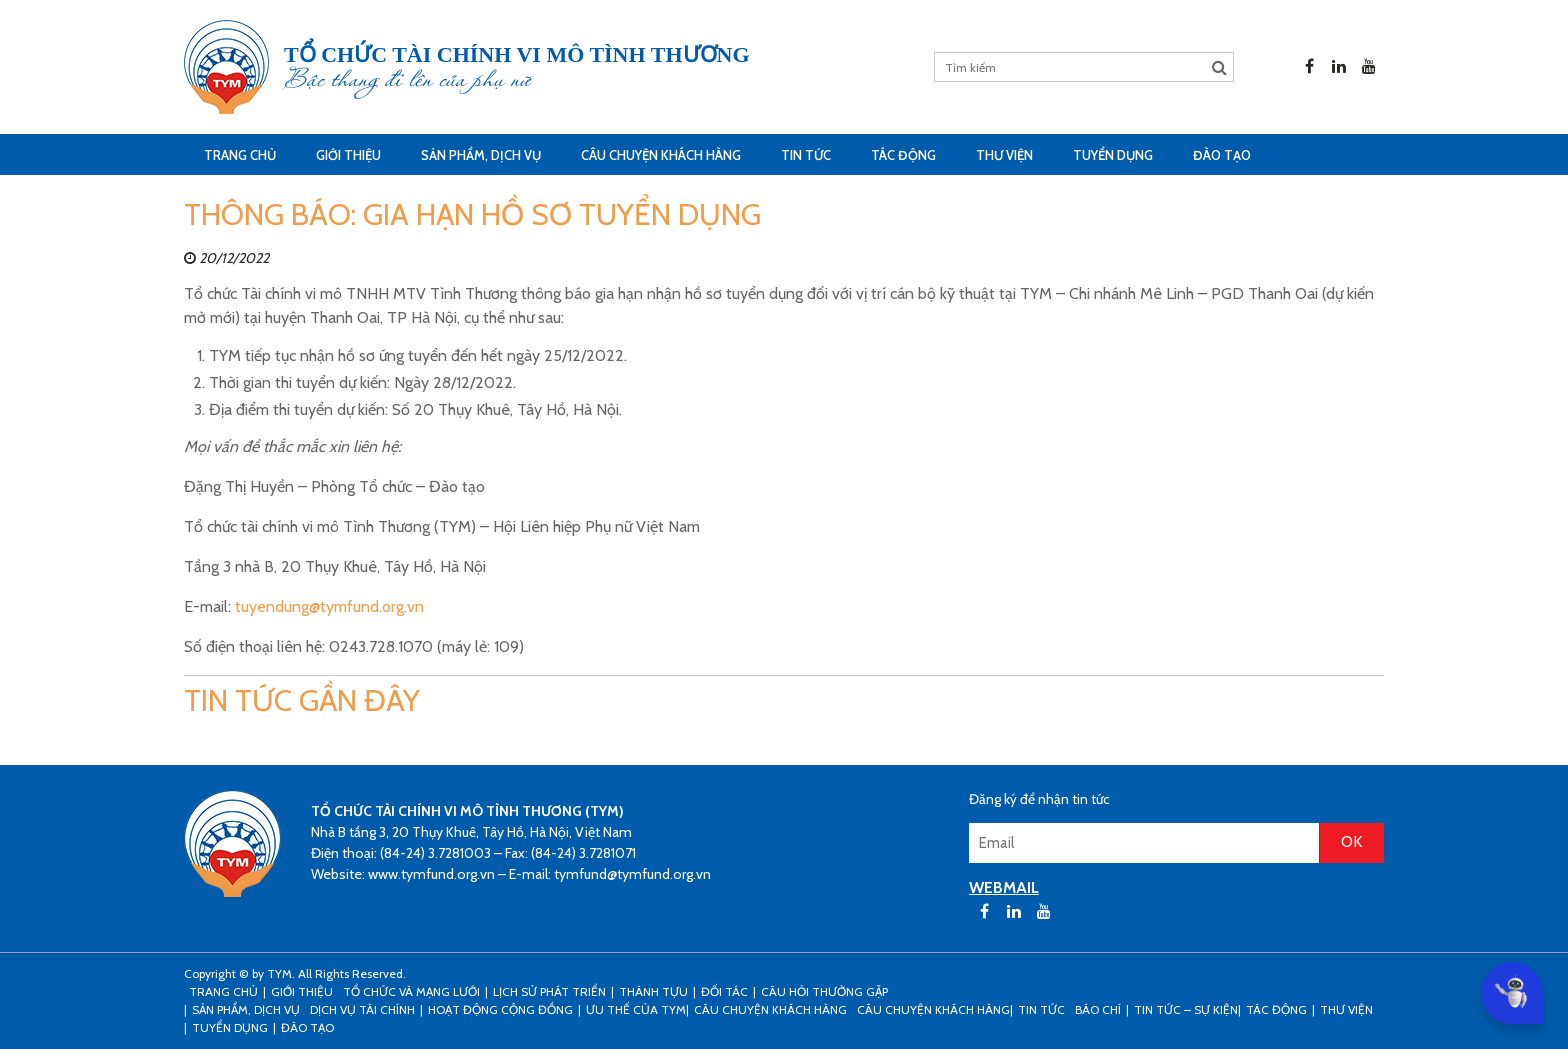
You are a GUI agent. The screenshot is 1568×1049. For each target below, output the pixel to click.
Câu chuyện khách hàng (933, 1009)
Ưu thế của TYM (636, 1009)
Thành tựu (653, 991)
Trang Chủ (240, 155)
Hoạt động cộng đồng (500, 1009)
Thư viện (1004, 155)
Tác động (903, 155)
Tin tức (806, 155)
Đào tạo (1222, 155)
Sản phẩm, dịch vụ (481, 155)
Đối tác (724, 991)
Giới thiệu (348, 155)
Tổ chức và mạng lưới (411, 991)
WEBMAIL (1004, 887)
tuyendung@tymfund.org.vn (329, 606)
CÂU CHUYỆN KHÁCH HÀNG (661, 155)
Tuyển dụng (1113, 155)
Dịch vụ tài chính (362, 1009)
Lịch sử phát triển (549, 991)
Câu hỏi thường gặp (824, 991)
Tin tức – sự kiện (1186, 1009)
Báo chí (1098, 1009)
